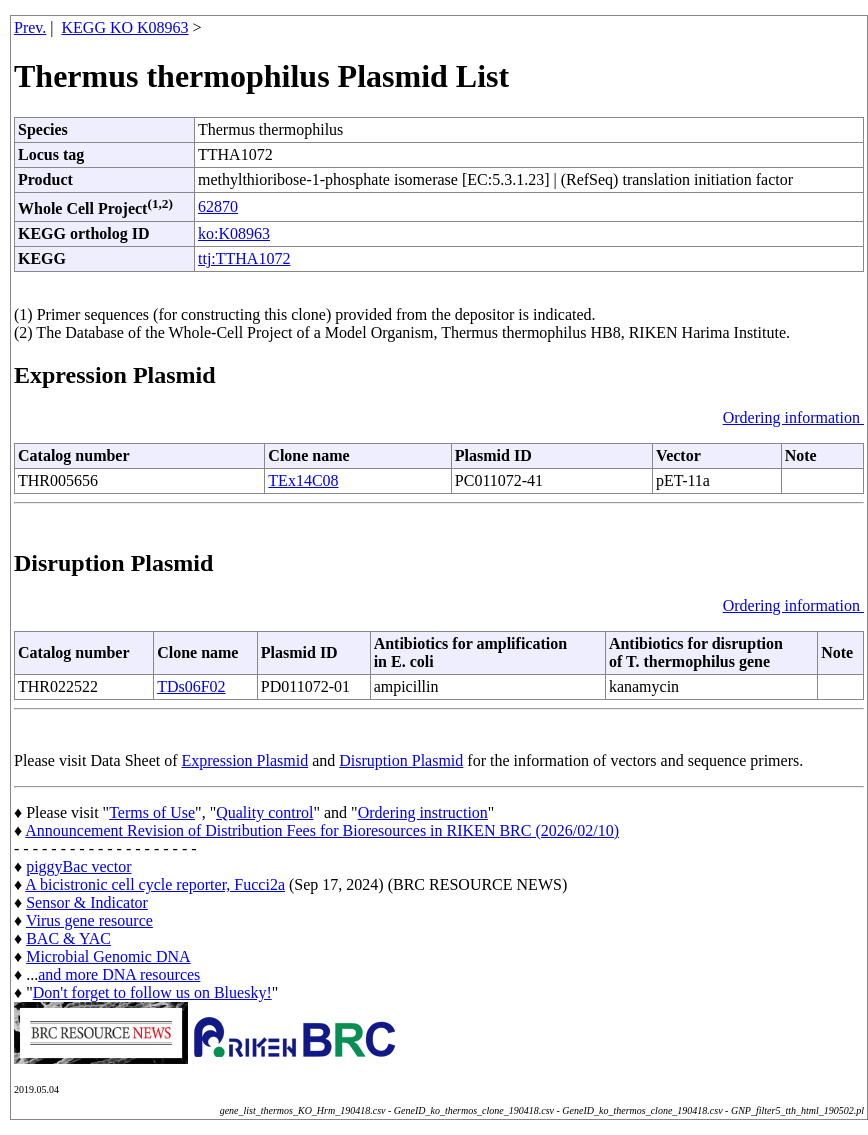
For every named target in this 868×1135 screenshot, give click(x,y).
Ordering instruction (423, 812)
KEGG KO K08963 (125, 27)
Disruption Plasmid (401, 760)
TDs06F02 (191, 686)
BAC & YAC (68, 938)
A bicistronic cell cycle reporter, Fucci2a (155, 884)
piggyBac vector (78, 866)
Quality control (264, 812)
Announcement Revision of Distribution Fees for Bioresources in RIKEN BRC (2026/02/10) (322, 830)
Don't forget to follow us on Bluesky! (152, 992)
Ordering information (793, 417)
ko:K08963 (234, 233)
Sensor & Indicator (87, 902)
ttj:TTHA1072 (244, 258)
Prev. (30, 27)
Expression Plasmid (245, 760)
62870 (218, 206)
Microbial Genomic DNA (108, 956)
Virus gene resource (89, 920)
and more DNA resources (119, 974)
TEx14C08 (303, 480)
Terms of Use (152, 812)
